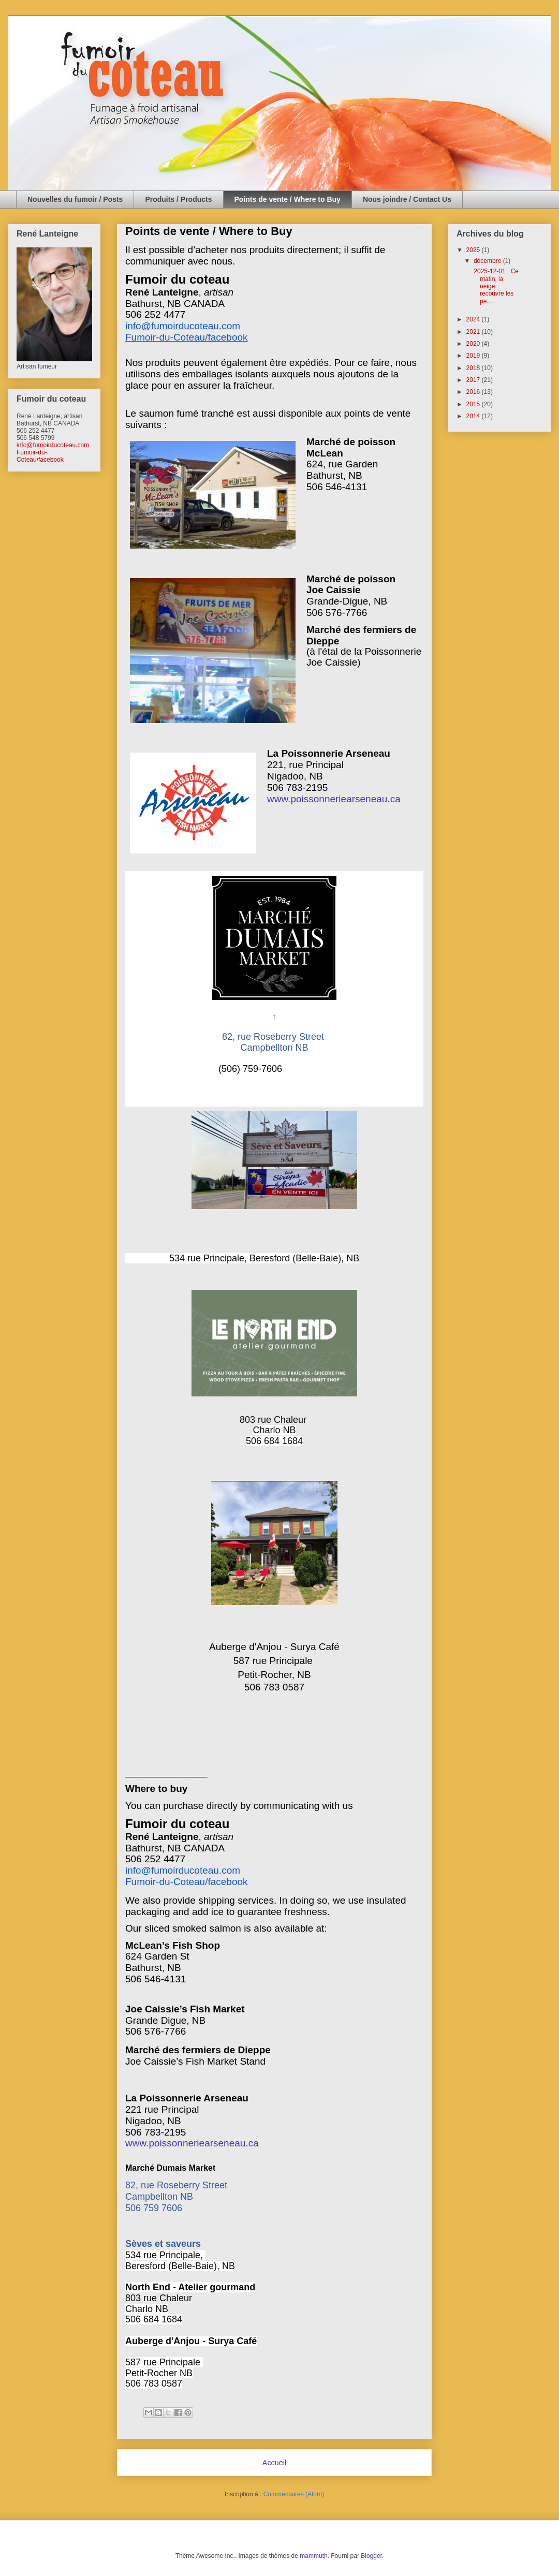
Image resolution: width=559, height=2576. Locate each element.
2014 (474, 416)
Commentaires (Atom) (293, 2494)
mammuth (313, 2555)
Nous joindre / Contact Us (407, 199)
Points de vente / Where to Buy (287, 199)
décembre (488, 260)
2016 (474, 391)
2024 (474, 319)
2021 (474, 331)
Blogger (371, 2555)
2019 (474, 355)
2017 (474, 380)
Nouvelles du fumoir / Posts (75, 199)
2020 (474, 343)
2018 (474, 368)
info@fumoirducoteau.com (53, 445)
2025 (474, 250)
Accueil (274, 2463)
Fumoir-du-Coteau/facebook (40, 456)
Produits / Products (178, 199)
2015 (474, 404)
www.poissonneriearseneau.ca (334, 798)
